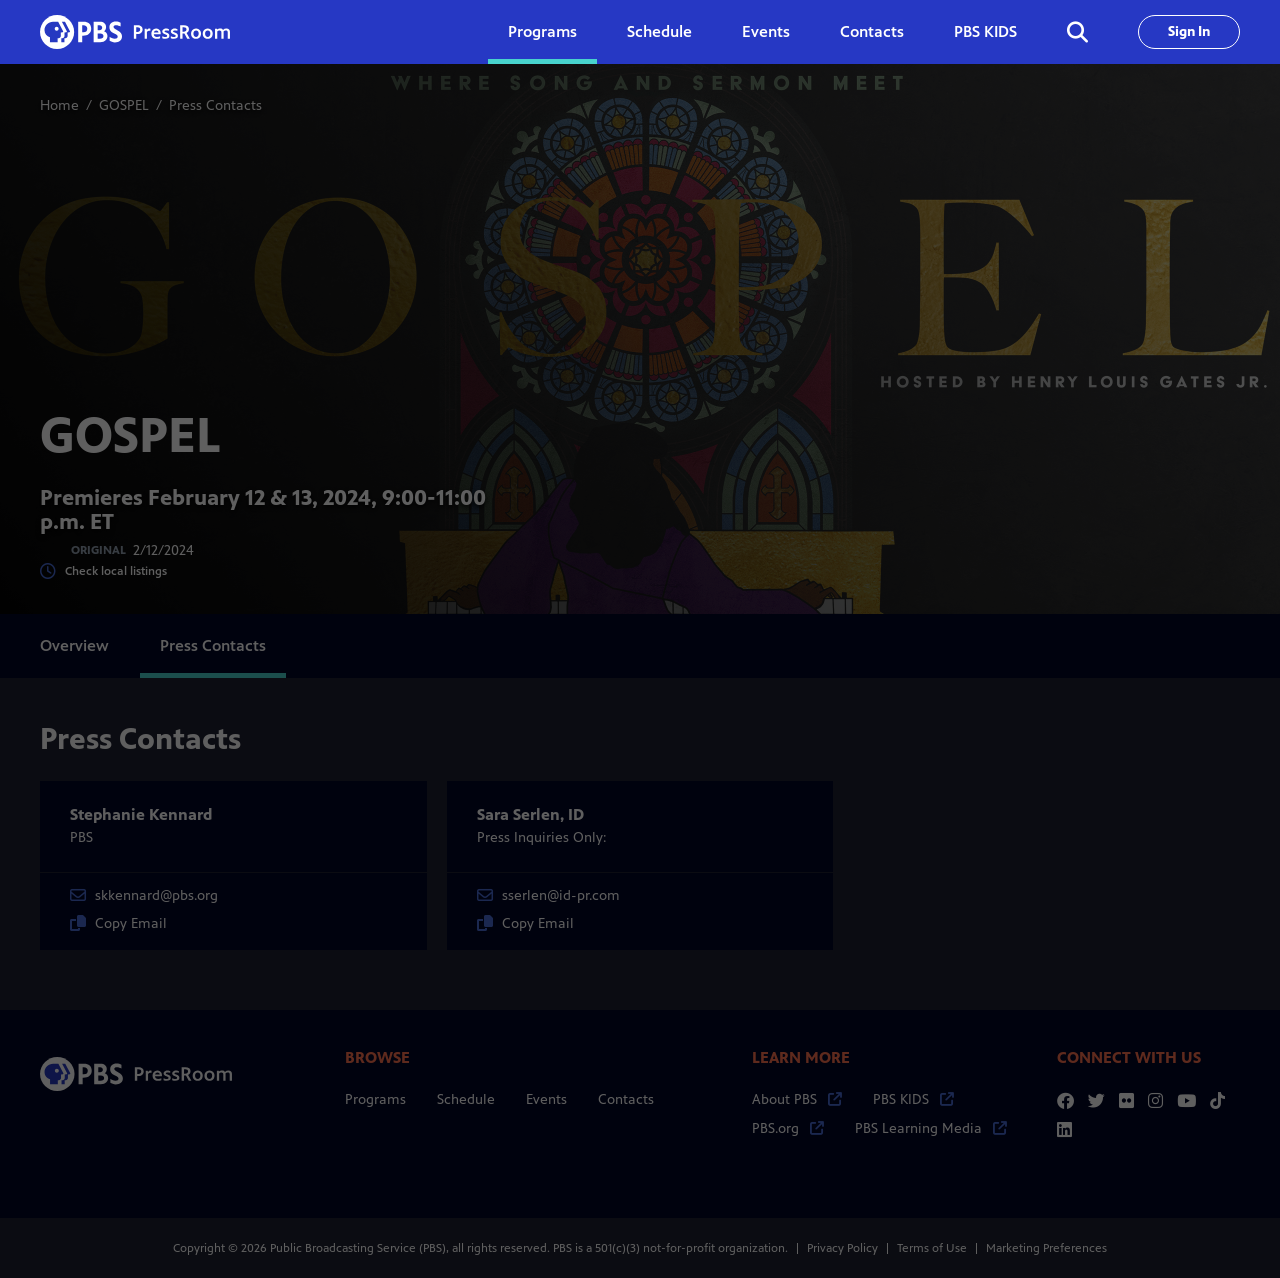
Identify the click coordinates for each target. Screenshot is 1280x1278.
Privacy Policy (842, 1248)
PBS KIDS (985, 31)
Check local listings (103, 571)
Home (59, 105)
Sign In (1189, 31)
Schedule (659, 31)
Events (766, 31)
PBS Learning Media (931, 1128)
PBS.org (788, 1128)
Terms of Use (932, 1248)
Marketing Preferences (1046, 1248)
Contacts (872, 31)
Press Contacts (213, 645)
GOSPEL (124, 105)
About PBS (797, 1099)
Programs (375, 1099)
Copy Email (118, 923)
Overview (74, 645)
